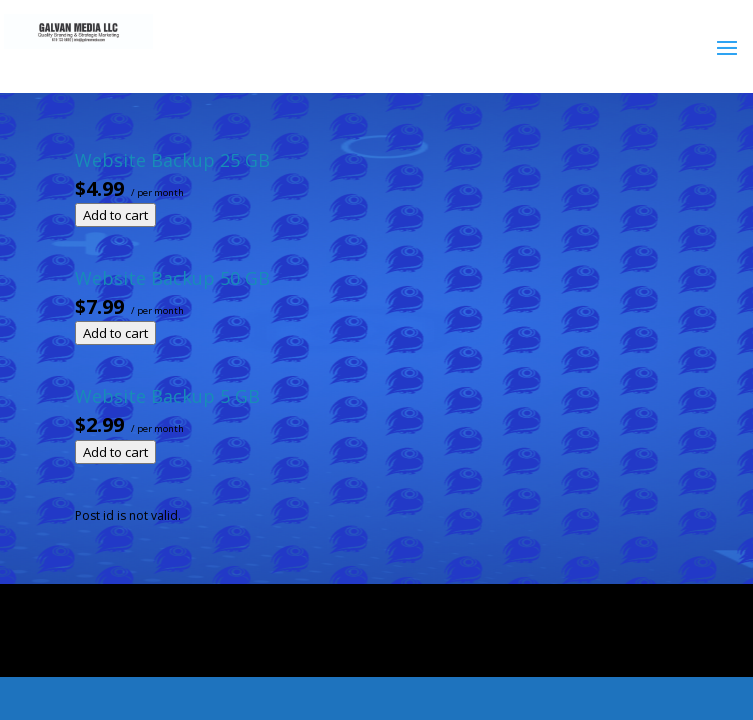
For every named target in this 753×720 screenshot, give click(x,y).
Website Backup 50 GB (172, 278)
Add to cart (115, 215)
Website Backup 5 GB (167, 396)
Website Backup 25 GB (172, 160)
